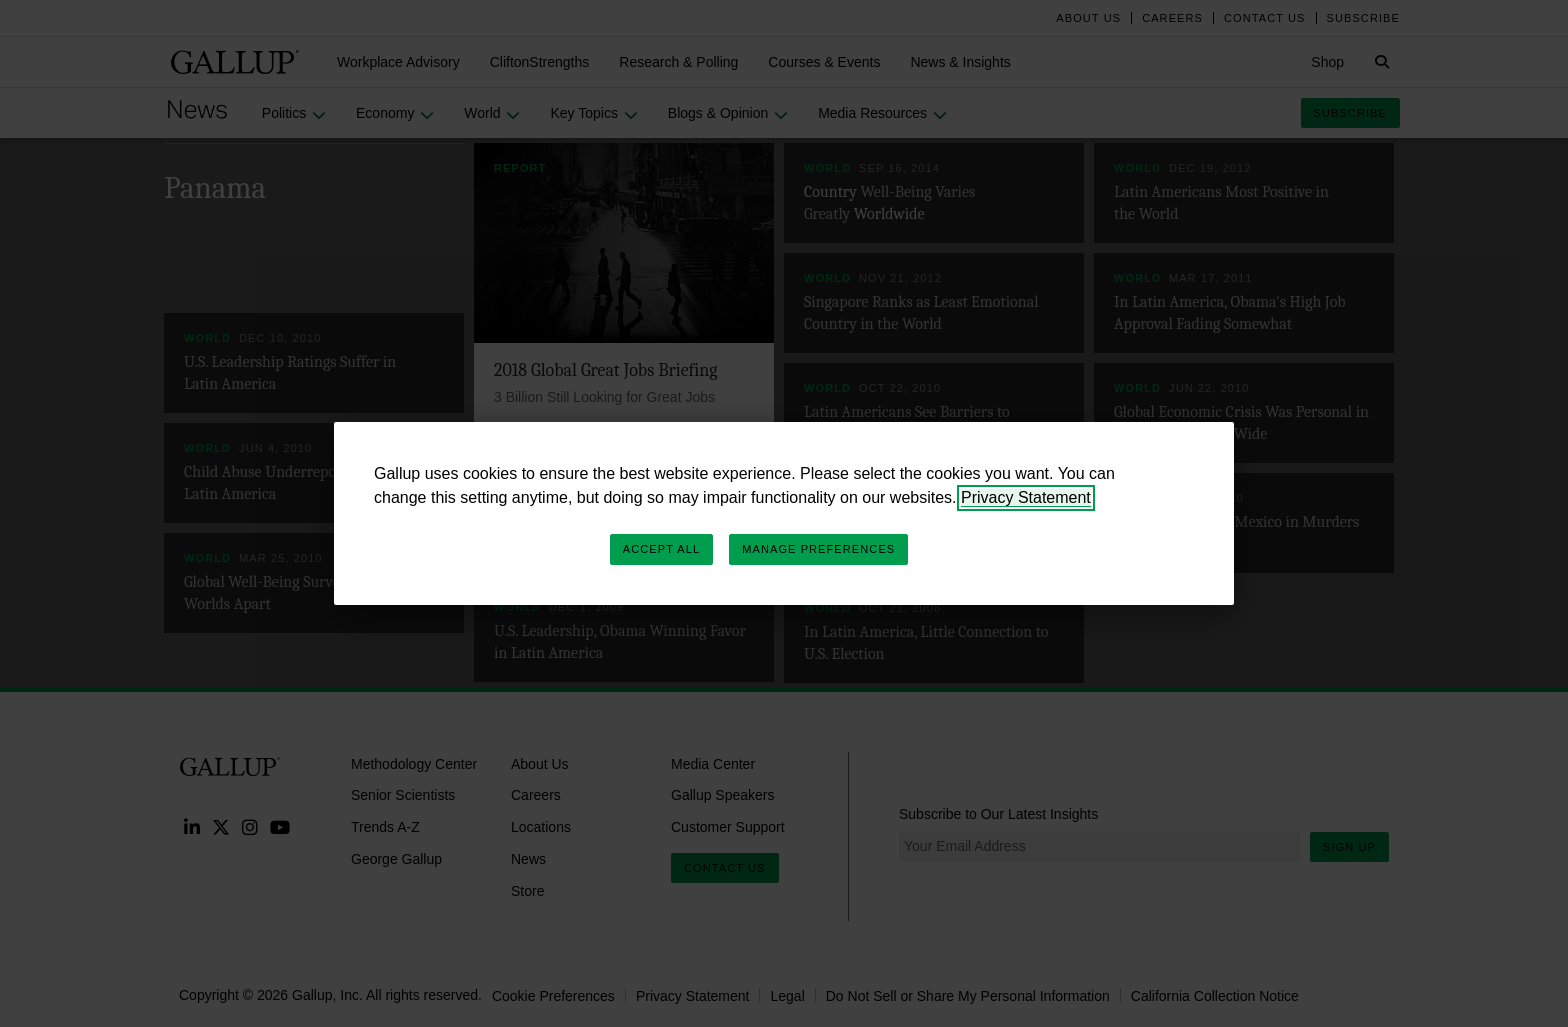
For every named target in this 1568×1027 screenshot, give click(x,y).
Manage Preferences (818, 549)
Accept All (661, 549)
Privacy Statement (1026, 497)
